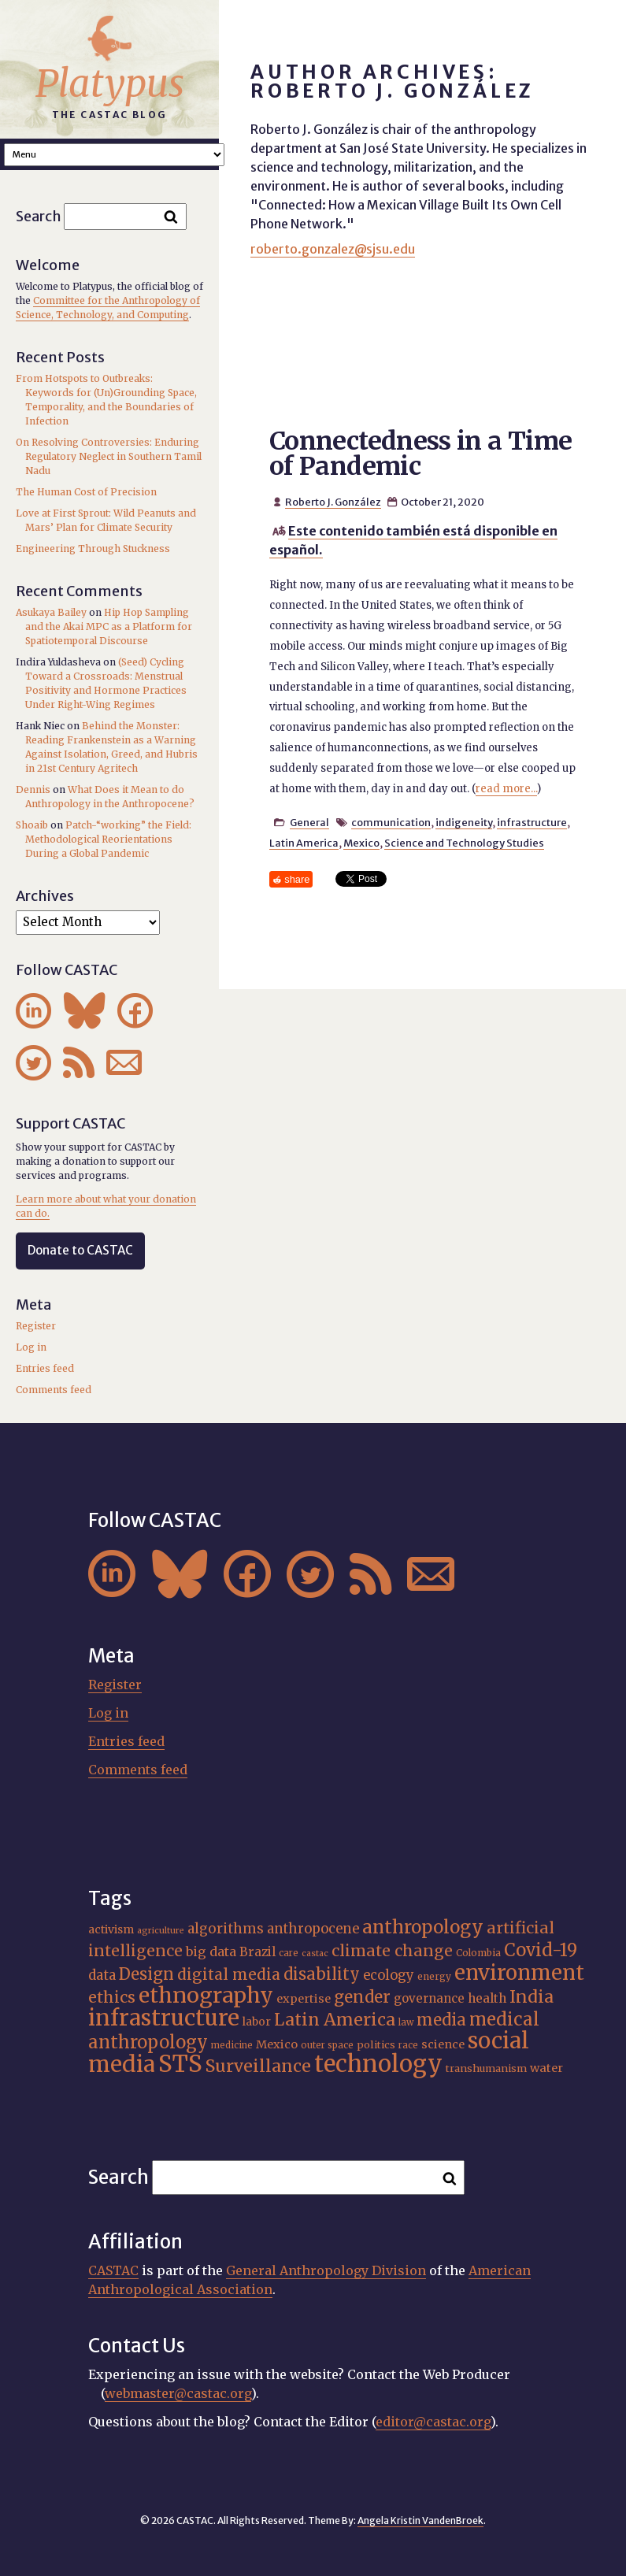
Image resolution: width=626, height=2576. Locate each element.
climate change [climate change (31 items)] (392, 1950)
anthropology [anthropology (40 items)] (422, 1927)
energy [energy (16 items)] (434, 1976)
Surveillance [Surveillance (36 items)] (258, 2066)
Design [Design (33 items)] (146, 1974)
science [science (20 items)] (443, 2044)
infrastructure (532, 822)
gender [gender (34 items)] (362, 1997)
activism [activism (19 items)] (111, 1929)
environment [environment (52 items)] (519, 1972)
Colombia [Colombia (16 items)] (478, 1953)
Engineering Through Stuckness (93, 548)
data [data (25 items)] (102, 1975)
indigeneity (463, 822)
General (309, 822)
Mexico (361, 842)
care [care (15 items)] (288, 1953)
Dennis (33, 789)
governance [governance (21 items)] (429, 1998)
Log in (31, 1347)
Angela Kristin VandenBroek (420, 2520)
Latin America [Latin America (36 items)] (334, 2019)
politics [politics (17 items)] (376, 2045)
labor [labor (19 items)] (257, 2021)
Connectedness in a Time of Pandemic (420, 453)
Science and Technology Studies (464, 842)
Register (36, 1326)
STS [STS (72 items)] (180, 2063)
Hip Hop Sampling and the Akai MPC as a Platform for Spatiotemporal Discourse (108, 626)
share (296, 879)
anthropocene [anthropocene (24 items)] (313, 1929)
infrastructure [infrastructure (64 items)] (163, 2017)
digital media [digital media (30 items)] (228, 1974)
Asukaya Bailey (51, 612)
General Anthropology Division (326, 2270)
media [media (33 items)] (441, 2020)
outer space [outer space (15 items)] (327, 2045)
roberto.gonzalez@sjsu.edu (332, 249)
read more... (506, 788)
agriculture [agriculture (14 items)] (160, 1931)
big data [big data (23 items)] (211, 1951)
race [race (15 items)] (408, 2045)
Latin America (304, 842)
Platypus (109, 83)
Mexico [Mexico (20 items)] (277, 2044)
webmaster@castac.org (178, 2393)
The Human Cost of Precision (86, 492)
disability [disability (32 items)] (321, 1974)
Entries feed (45, 1368)
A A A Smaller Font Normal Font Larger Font (114, 154)
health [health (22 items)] (487, 1998)
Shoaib (32, 825)
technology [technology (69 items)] (378, 2063)
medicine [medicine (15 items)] (232, 2045)
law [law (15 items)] (405, 2022)
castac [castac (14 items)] (315, 1953)
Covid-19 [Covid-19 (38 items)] (540, 1950)
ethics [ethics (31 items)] (111, 1997)
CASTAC (113, 2270)
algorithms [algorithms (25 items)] (225, 1928)
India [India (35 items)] (531, 1996)
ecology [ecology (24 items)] (388, 1975)
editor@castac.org (433, 2422)
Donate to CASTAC (80, 1250)
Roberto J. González (333, 501)
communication (391, 822)
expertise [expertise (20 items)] (303, 1999)
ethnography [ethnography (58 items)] (206, 1995)
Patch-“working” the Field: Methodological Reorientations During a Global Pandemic (108, 839)
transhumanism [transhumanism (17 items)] (486, 2068)
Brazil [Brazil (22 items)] (257, 1951)
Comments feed (53, 1389)
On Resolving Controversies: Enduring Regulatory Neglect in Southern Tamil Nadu (109, 456)
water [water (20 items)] (546, 2068)
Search (38, 216)
